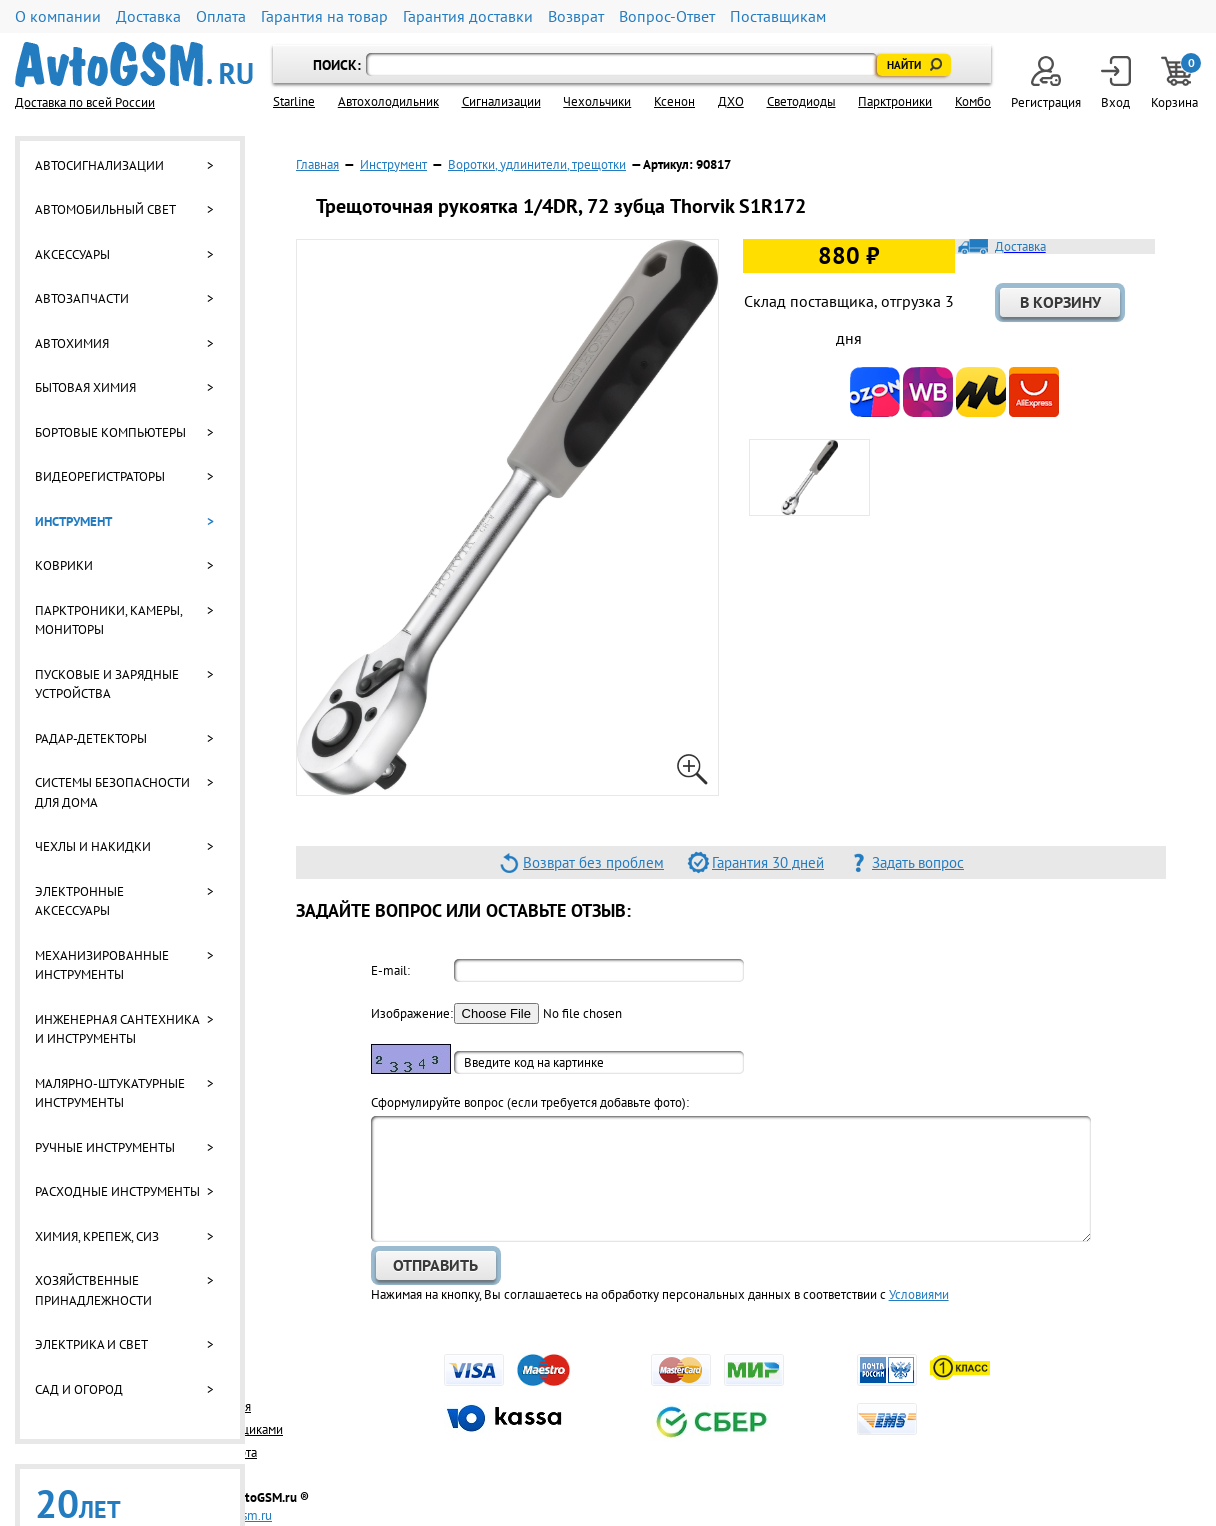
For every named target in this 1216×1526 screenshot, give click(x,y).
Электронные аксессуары (79, 901)
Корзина (1176, 83)
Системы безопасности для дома (112, 792)
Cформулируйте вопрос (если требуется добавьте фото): (530, 1102)
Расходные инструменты (117, 1191)
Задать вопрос (918, 862)
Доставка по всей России (85, 102)
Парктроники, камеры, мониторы (108, 620)
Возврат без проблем (593, 862)
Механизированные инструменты (102, 965)
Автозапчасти (82, 298)
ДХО (731, 101)
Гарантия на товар (324, 16)
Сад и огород (79, 1389)
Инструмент (73, 521)
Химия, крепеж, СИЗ (97, 1236)
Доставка (148, 16)
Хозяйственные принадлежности (93, 1290)
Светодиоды (801, 101)
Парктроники (895, 101)
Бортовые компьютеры (110, 432)
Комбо (973, 101)
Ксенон (674, 101)
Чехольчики (597, 101)
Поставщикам (778, 16)
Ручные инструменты (105, 1147)
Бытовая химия (85, 387)
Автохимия (72, 343)
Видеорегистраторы (100, 476)
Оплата (221, 16)
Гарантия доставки (468, 16)
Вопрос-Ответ (667, 16)
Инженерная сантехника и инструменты (117, 1029)
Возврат (576, 16)
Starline (294, 101)
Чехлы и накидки (93, 846)
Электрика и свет (91, 1344)
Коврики (64, 565)
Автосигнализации (99, 165)
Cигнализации (501, 101)
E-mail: (390, 970)
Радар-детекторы (91, 738)
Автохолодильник (388, 101)
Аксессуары (72, 254)
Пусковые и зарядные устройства (107, 684)
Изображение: (411, 1013)
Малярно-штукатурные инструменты (110, 1093)
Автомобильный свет (105, 209)
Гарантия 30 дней (768, 862)
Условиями (919, 1294)
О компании (58, 16)
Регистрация (1046, 83)
